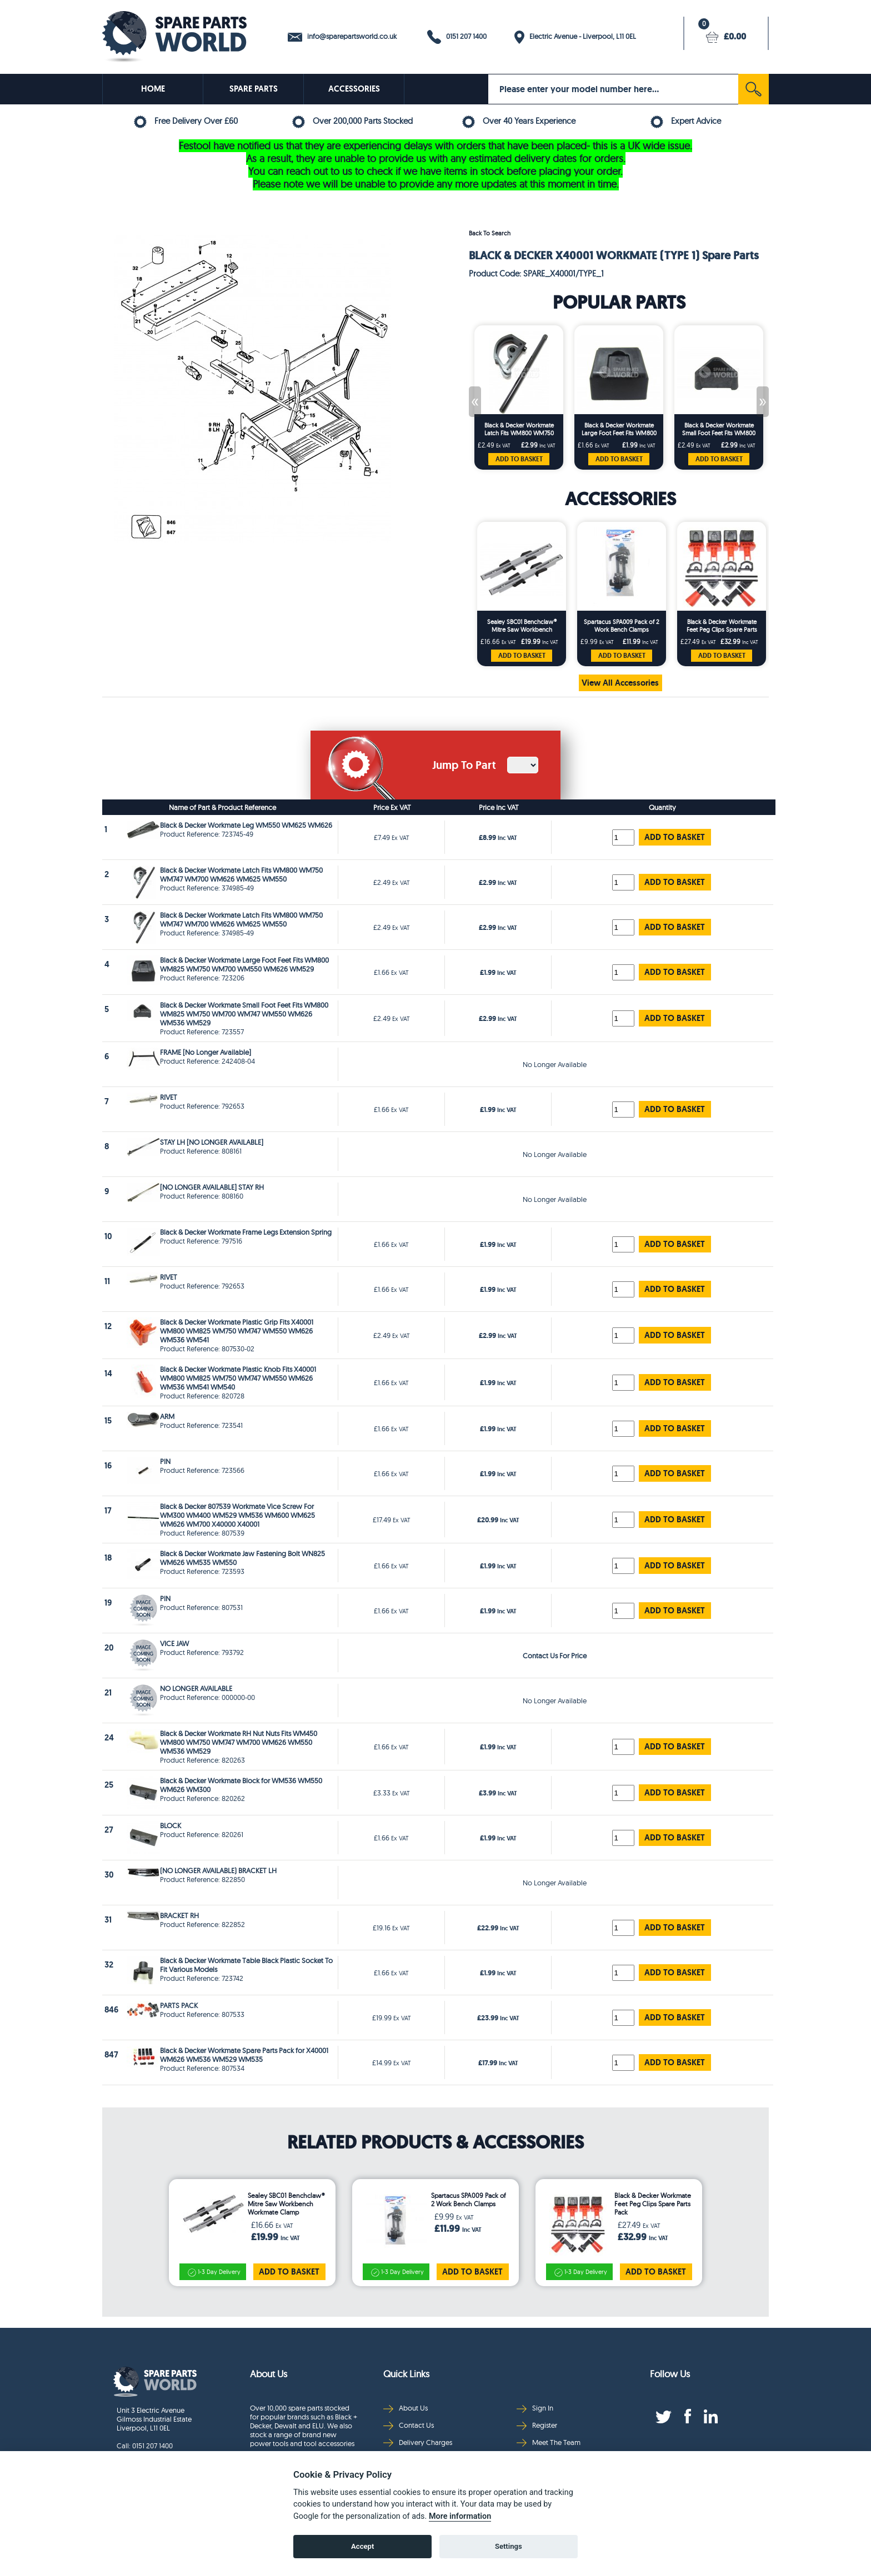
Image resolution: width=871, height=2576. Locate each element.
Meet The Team (548, 2442)
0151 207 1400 (457, 37)
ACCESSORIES (354, 88)
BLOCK (170, 1825)
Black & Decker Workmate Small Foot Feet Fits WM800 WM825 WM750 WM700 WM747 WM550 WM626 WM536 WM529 (718, 429)
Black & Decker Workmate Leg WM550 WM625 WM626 (246, 825)
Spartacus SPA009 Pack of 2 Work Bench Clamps (621, 625)
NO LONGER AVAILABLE (196, 1688)
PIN (165, 1461)
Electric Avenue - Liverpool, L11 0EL (575, 37)
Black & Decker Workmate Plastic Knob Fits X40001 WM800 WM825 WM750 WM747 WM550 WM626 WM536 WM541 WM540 (238, 1378)
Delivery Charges (417, 2442)
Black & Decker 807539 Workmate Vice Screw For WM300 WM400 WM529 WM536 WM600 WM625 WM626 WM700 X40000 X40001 (237, 1515)
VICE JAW (174, 1643)
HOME (153, 88)
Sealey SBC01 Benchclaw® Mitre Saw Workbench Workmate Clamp (522, 626)
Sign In (535, 2408)
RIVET (168, 1097)
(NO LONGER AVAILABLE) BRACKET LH (218, 1870)
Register (537, 2425)
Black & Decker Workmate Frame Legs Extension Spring (246, 1231)
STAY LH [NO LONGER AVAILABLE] (211, 1142)
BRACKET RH (179, 1915)
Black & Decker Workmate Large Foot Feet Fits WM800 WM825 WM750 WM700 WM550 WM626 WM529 (619, 429)
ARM (167, 1416)
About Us (405, 2408)
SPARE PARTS (253, 88)
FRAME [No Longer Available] (205, 1052)
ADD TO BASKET (519, 459)
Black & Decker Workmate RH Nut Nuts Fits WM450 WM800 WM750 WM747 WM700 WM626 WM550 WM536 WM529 (238, 1742)
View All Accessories (620, 682)
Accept (362, 2546)
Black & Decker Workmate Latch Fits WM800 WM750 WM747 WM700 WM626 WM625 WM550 (519, 429)
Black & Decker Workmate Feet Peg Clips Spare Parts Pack (722, 626)
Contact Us (408, 2425)
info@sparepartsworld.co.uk (342, 37)
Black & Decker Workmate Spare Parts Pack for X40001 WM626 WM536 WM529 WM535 (244, 2055)
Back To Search (489, 233)
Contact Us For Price (555, 1655)
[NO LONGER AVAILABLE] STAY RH (212, 1187)
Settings (508, 2546)
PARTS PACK (179, 2005)
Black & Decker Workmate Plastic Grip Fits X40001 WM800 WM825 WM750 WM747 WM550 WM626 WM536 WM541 (236, 1330)
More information (460, 2516)
